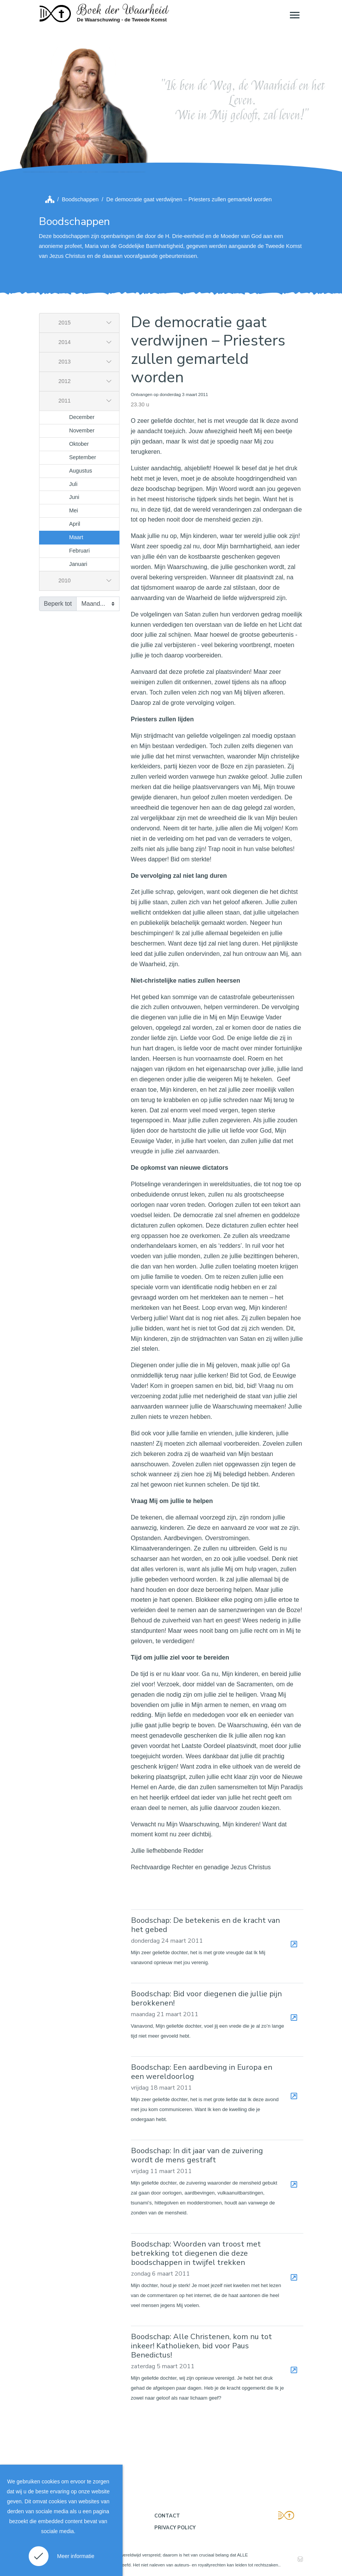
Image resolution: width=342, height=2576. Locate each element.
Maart (76, 537)
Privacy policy (175, 2527)
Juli (73, 484)
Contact (167, 2515)
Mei (73, 510)
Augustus (80, 471)
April (74, 524)
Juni (74, 497)
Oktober (79, 444)
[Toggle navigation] (294, 15)
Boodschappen (80, 199)
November (82, 430)
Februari (79, 551)
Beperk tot (58, 603)
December (82, 417)
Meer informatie (75, 2556)
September (82, 457)
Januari (78, 564)
